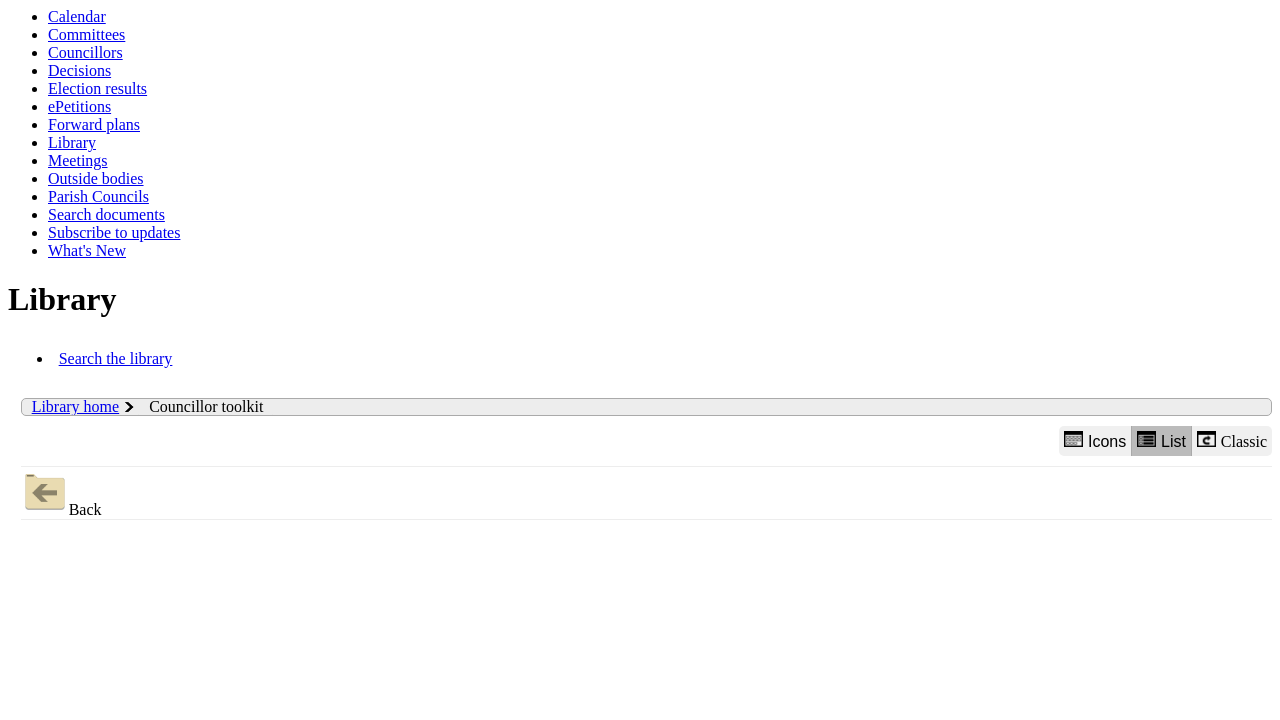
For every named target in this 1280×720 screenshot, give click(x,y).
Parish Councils (98, 196)
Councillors (85, 52)
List (1161, 440)
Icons (1095, 440)
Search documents (106, 214)
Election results (97, 88)
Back (61, 492)
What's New (87, 250)
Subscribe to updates (114, 232)
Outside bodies (96, 178)
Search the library (116, 358)
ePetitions (79, 106)
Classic (1232, 440)
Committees (86, 34)
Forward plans (94, 124)
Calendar (77, 16)
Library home (76, 406)
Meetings (78, 160)
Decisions (79, 70)
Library (72, 142)
